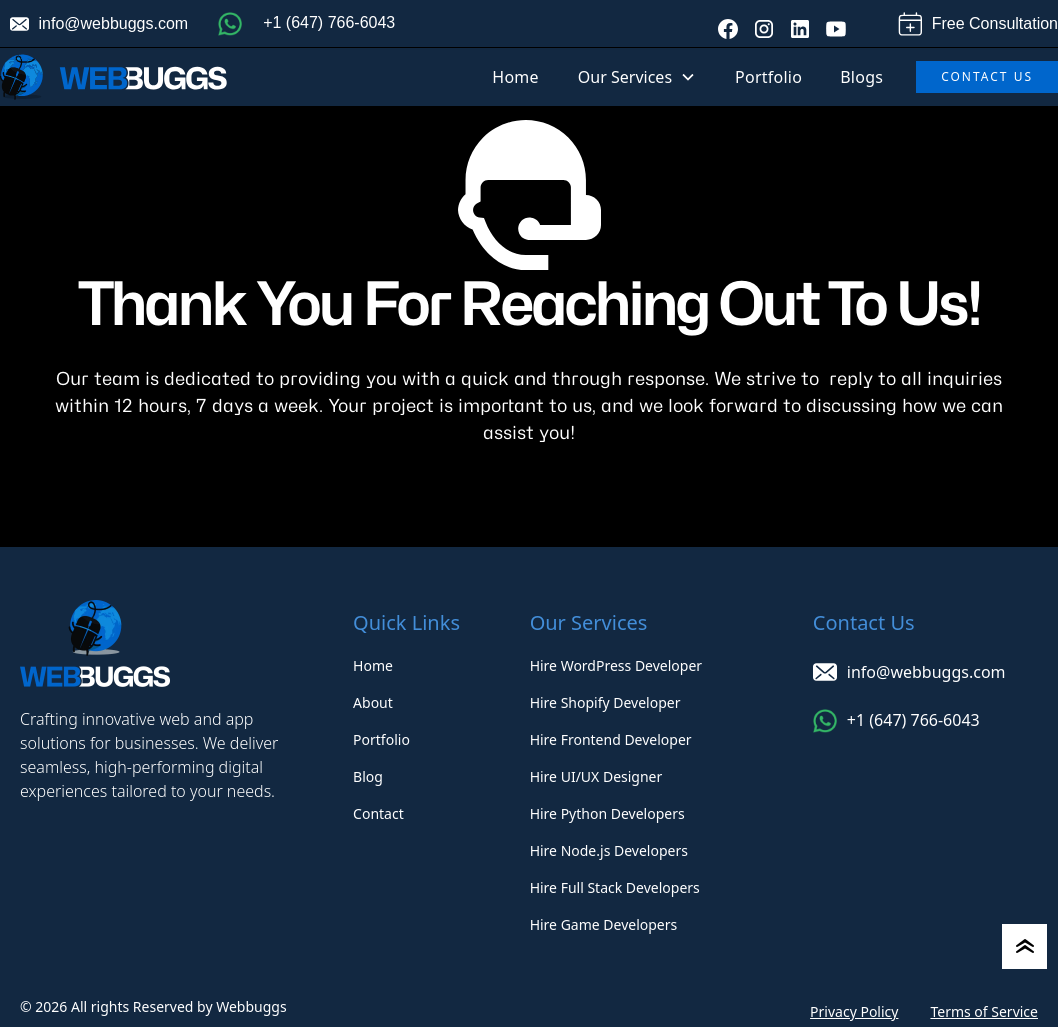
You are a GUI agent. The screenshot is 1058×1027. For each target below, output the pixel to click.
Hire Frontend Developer (611, 739)
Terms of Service (984, 1011)
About (373, 702)
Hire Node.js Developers (609, 850)
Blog (368, 776)
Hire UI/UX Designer (596, 776)
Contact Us (987, 76)
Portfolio (768, 77)
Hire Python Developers (607, 813)
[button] (637, 77)
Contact (378, 813)
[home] (113, 77)
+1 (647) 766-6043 (329, 22)
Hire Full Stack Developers (615, 887)
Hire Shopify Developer (605, 702)
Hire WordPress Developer (616, 665)
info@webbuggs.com (114, 23)
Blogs (861, 77)
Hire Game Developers (604, 924)
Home (515, 77)
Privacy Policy (854, 1011)
